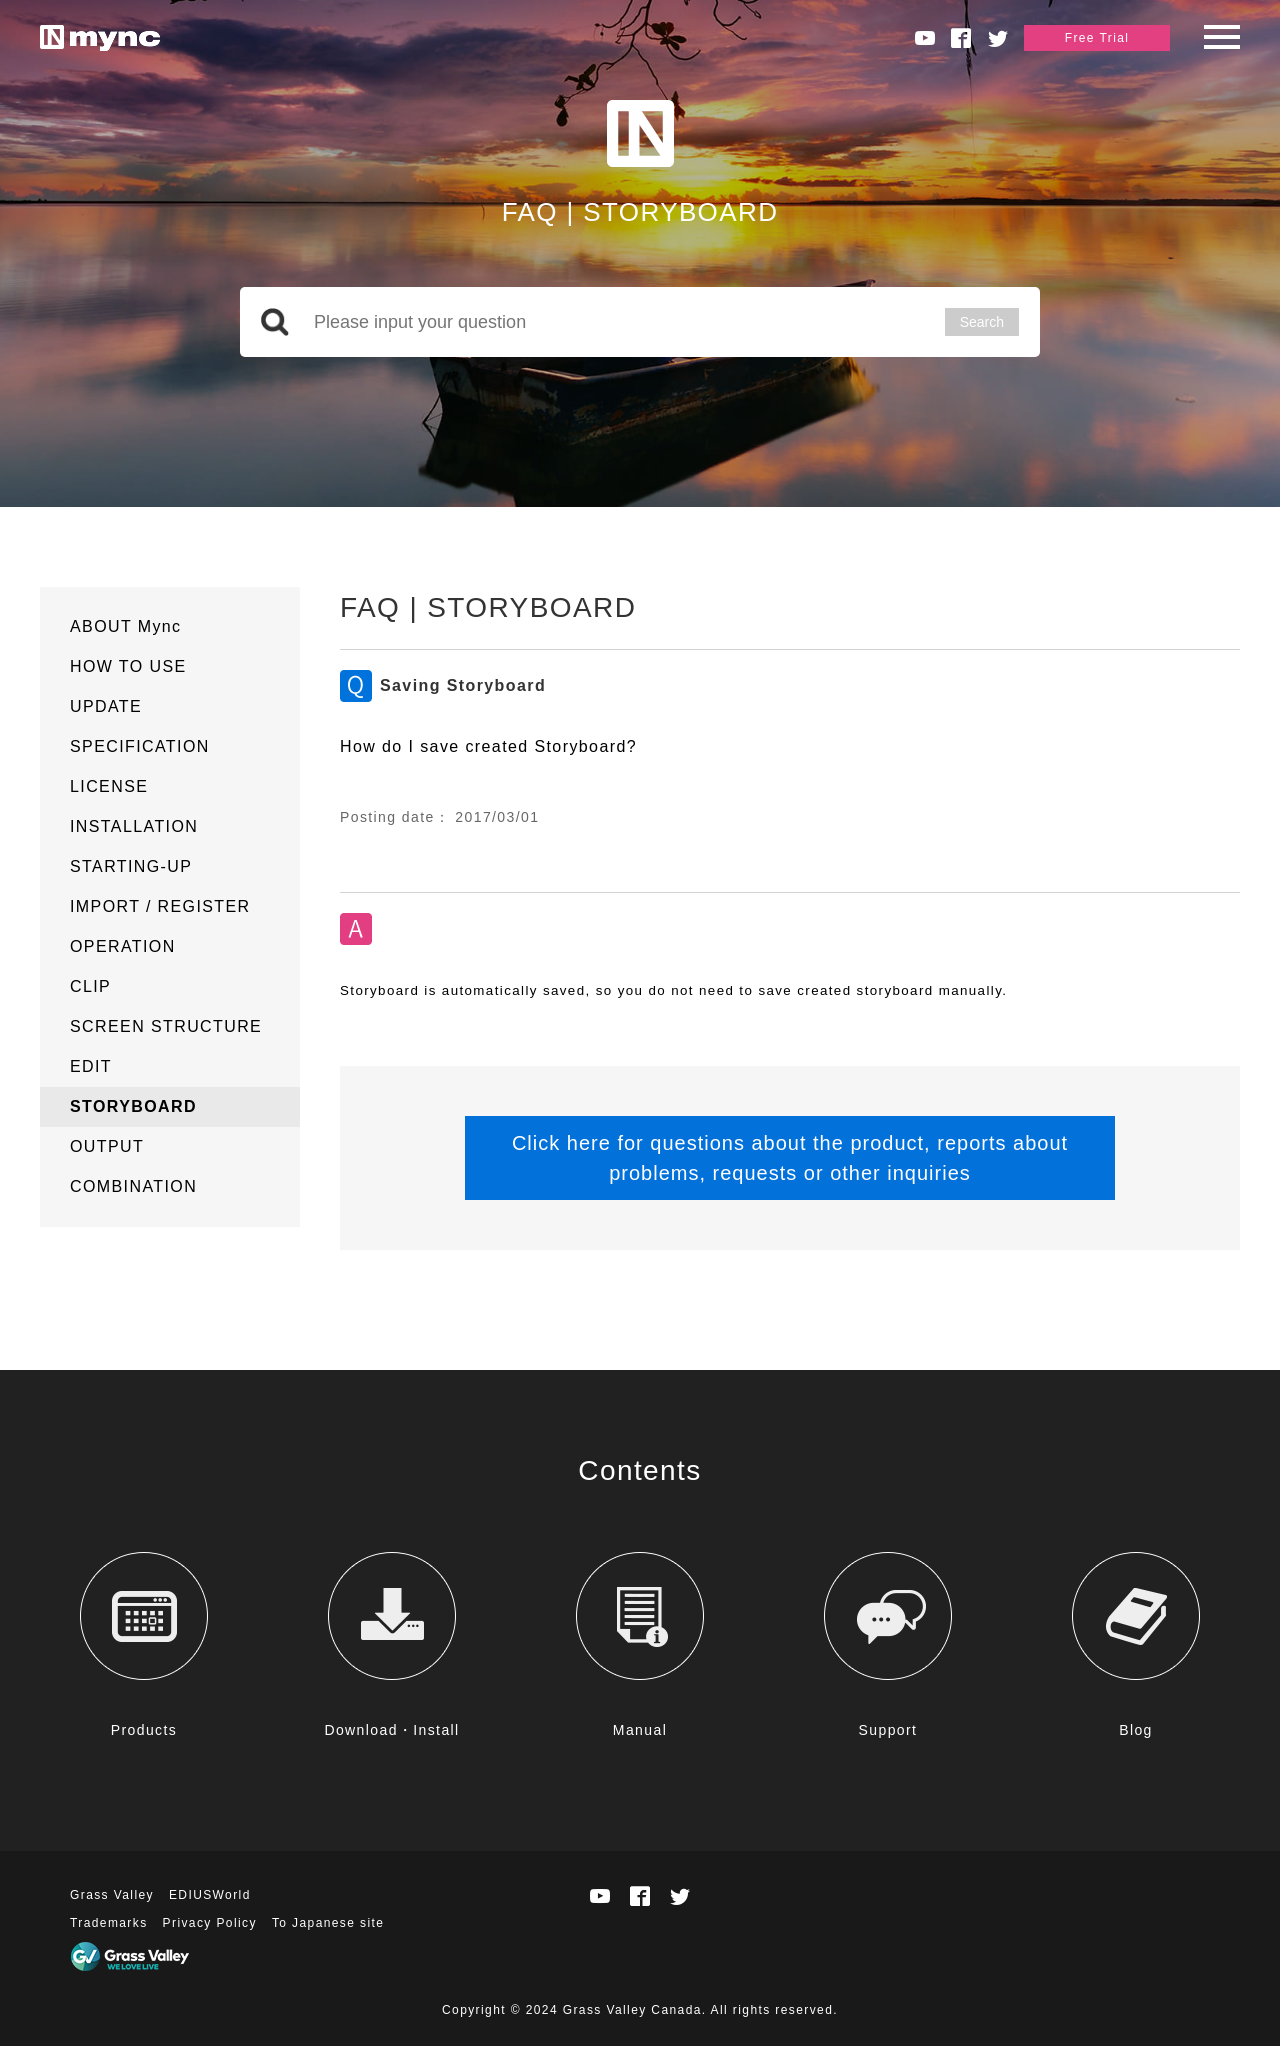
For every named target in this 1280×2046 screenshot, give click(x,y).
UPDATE (106, 706)
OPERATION (123, 946)
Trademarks (109, 1923)
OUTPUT (107, 1146)
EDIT (91, 1066)
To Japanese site (328, 1923)
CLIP (90, 986)
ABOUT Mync (126, 626)
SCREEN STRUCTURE (166, 1026)
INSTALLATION (134, 826)
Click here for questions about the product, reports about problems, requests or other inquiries (790, 1158)
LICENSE (109, 786)
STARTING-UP (131, 866)
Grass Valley (112, 1895)
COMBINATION (133, 1186)
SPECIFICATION (140, 746)
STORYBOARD (133, 1106)
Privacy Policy (210, 1923)
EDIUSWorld (210, 1895)
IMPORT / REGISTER (160, 906)
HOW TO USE (128, 666)
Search (982, 322)
